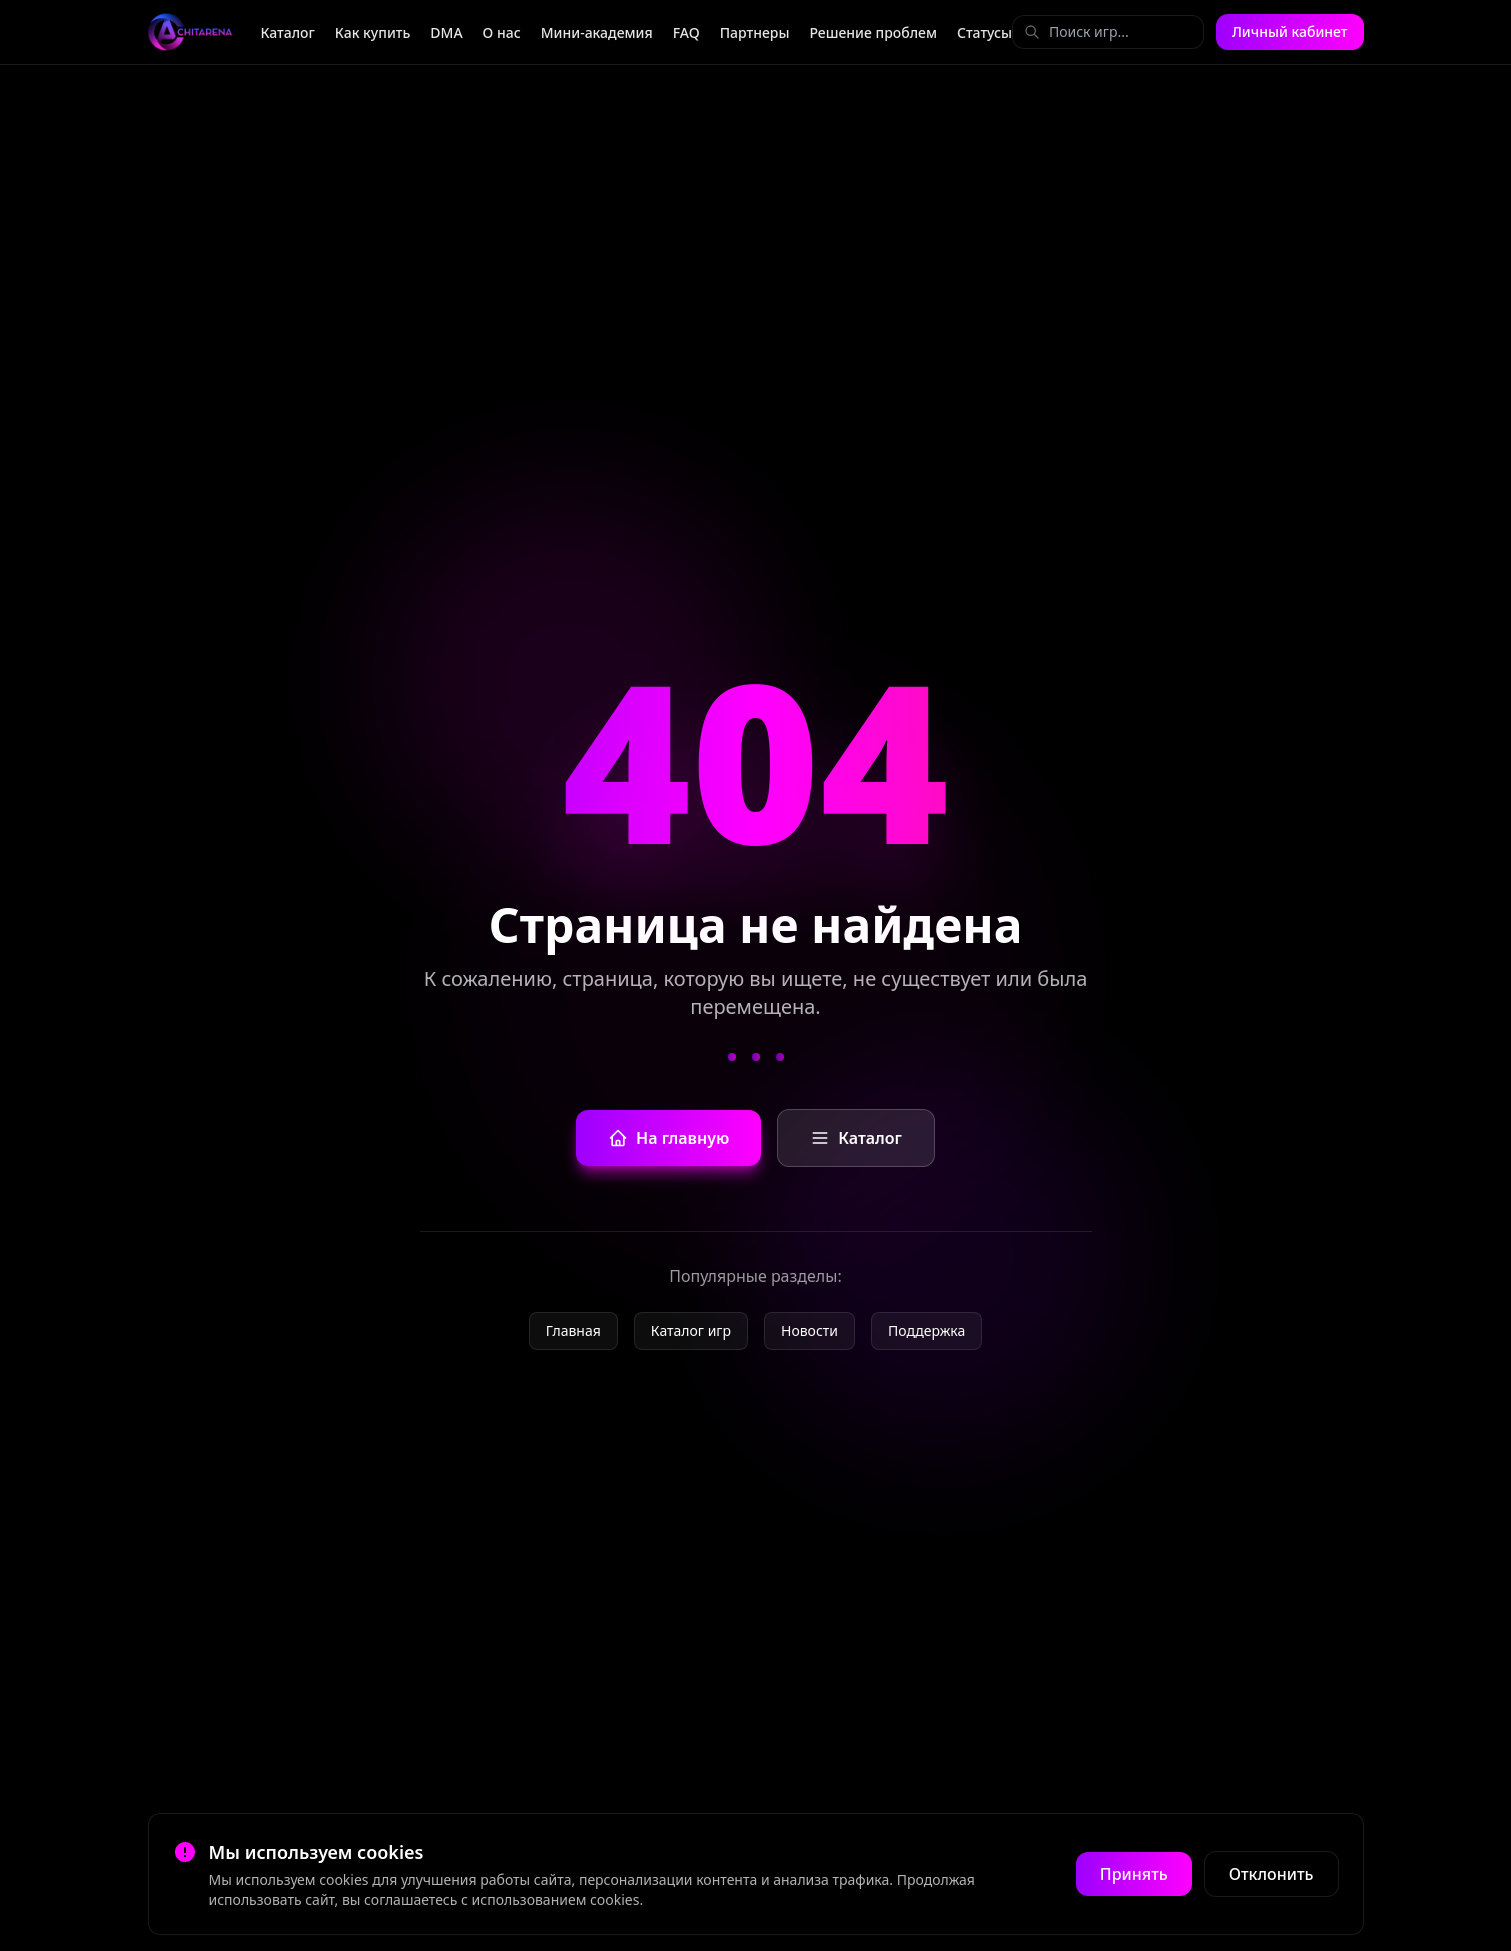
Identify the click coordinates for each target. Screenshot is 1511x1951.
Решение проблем (872, 32)
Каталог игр (691, 1330)
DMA (446, 32)
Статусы (984, 32)
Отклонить (1271, 1874)
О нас (502, 32)
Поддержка (926, 1330)
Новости (809, 1330)
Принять (1134, 1874)
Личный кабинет (1290, 31)
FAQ (686, 32)
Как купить (373, 32)
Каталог (287, 32)
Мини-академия (597, 32)
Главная (573, 1330)
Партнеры (755, 32)
